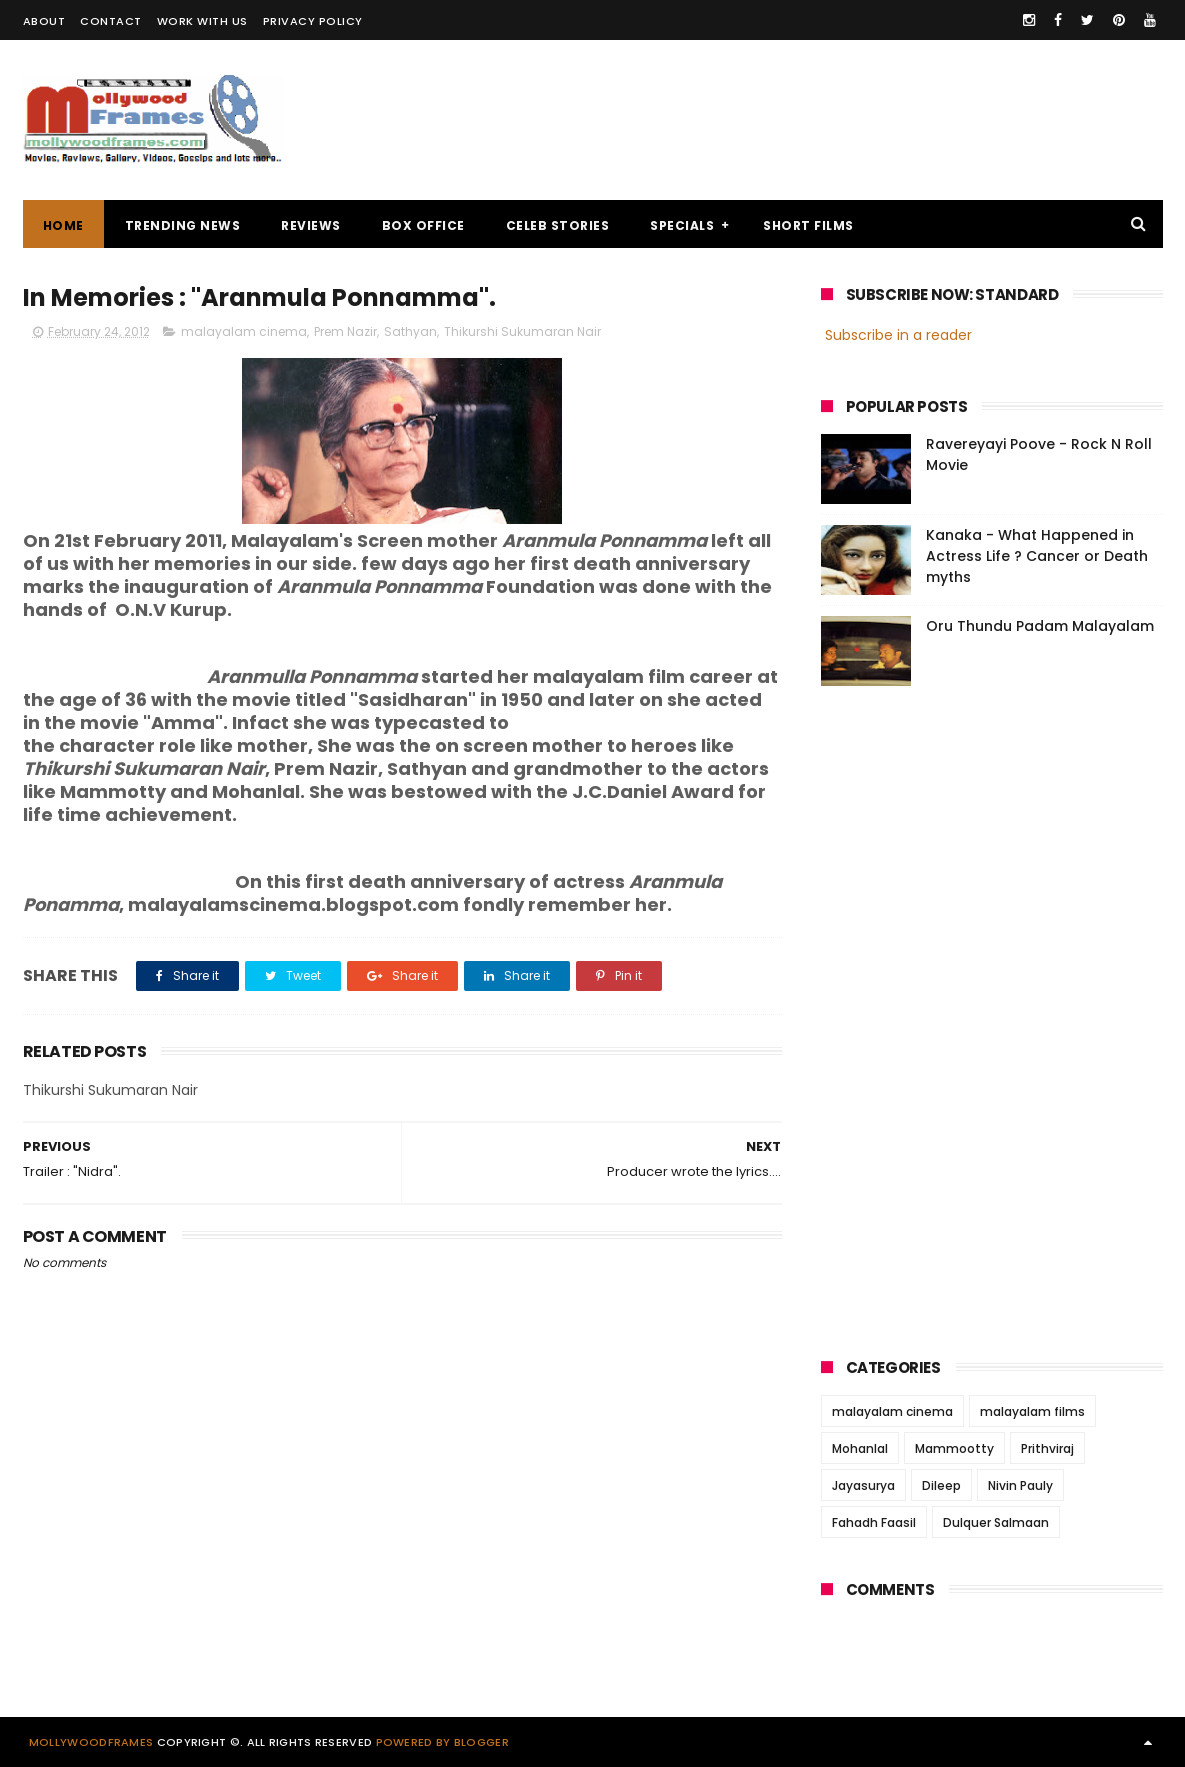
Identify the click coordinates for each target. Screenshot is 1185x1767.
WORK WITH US (202, 21)
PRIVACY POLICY (313, 21)
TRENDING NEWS (183, 225)
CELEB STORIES (558, 225)
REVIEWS (311, 225)
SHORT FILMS (808, 225)
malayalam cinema (244, 331)
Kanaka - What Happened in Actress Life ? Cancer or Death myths (1037, 556)
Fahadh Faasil (874, 1522)
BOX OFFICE (423, 225)
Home (63, 225)
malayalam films (1032, 1411)
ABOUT (44, 21)
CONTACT (111, 21)
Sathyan (410, 331)
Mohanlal (860, 1448)
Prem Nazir (345, 331)
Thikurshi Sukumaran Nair (522, 331)
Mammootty (954, 1448)
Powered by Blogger (442, 1742)
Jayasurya (863, 1485)
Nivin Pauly (1020, 1485)
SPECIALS (682, 225)
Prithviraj (1047, 1448)
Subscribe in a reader (898, 335)
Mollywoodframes (91, 1742)
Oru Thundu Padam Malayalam (1040, 626)
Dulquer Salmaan (996, 1522)
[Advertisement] (799, 120)
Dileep (941, 1485)
